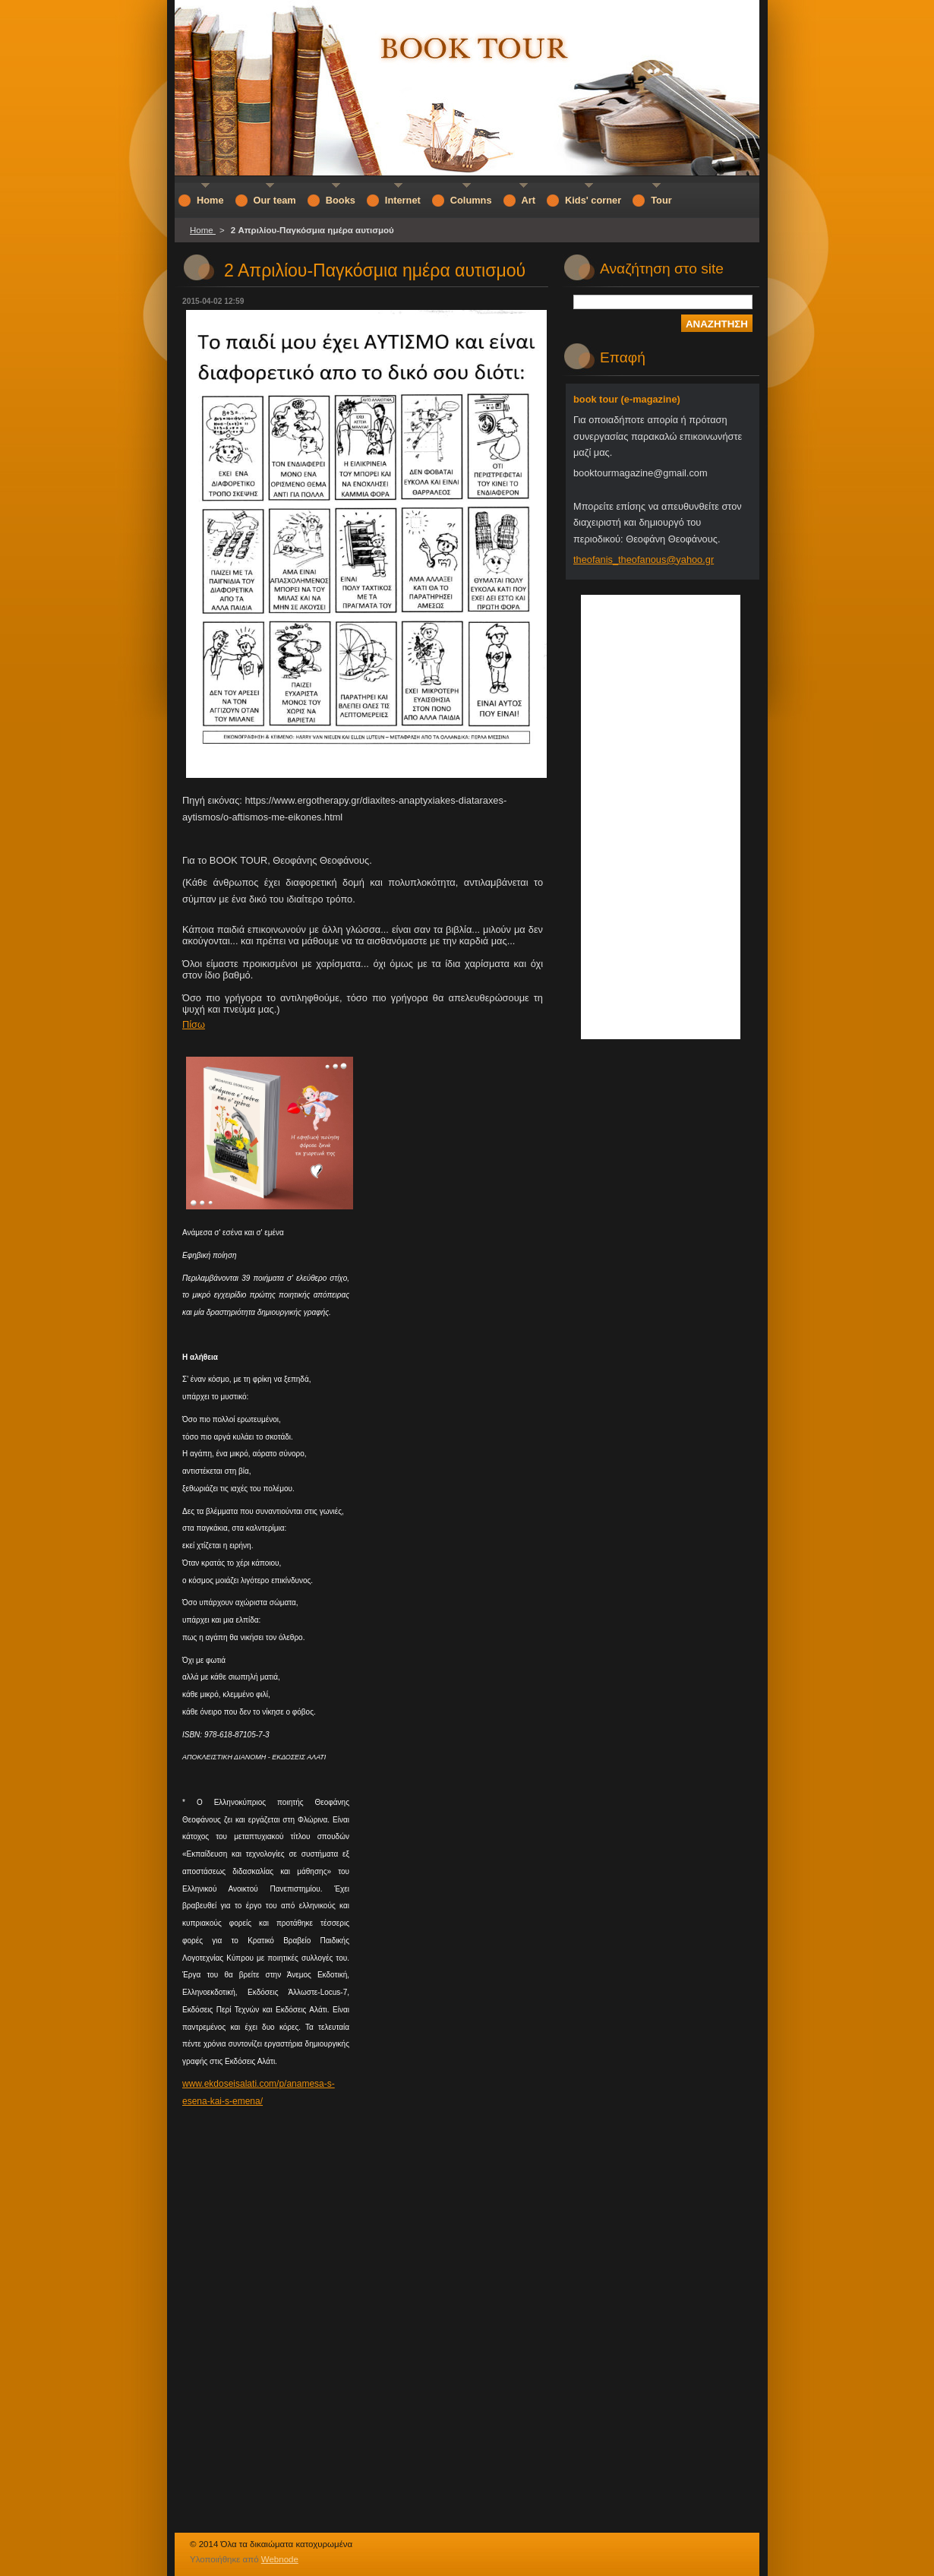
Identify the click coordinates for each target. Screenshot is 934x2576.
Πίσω (193, 1024)
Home (203, 230)
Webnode (279, 2559)
